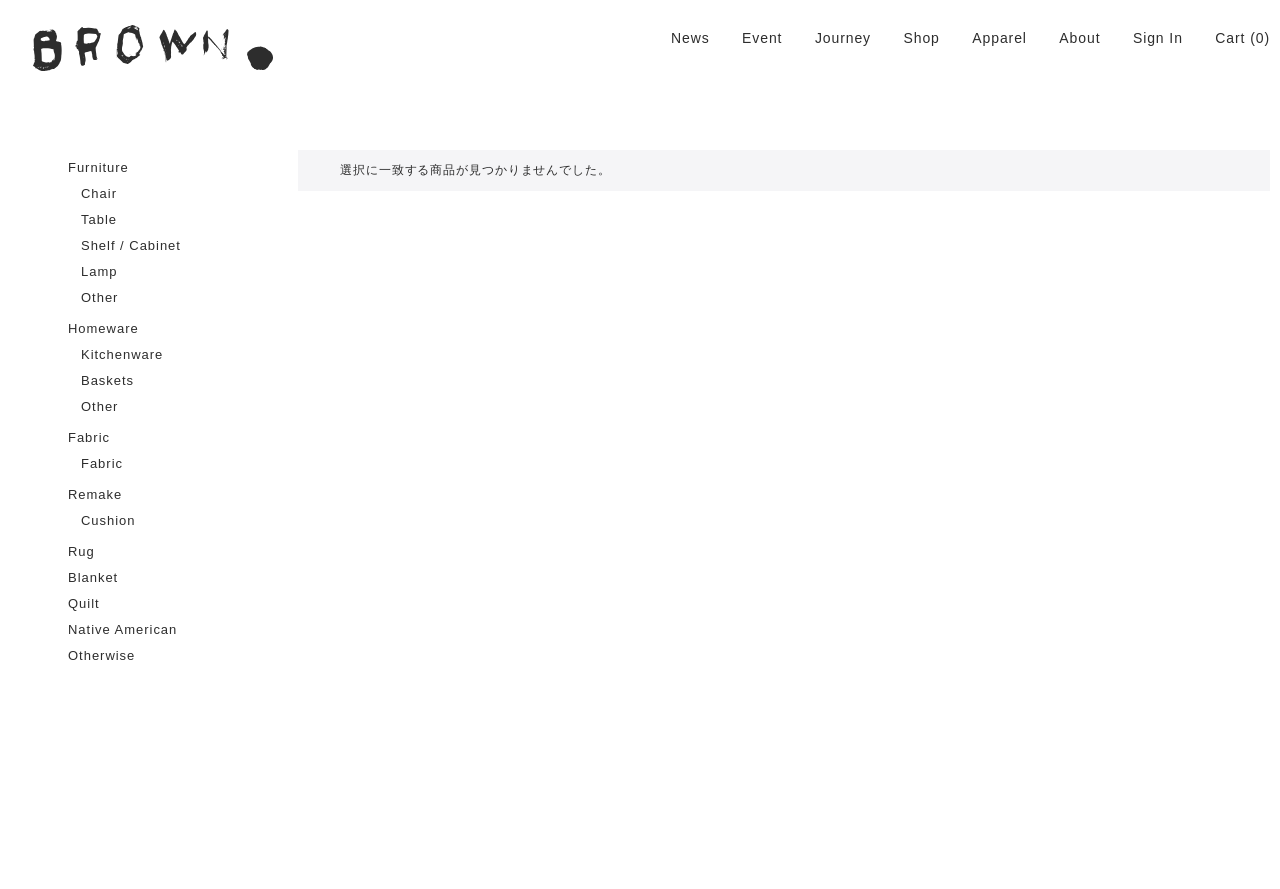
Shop (921, 38)
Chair (99, 193)
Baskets (107, 380)
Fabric (89, 437)
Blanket (93, 577)
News (690, 38)
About (1079, 38)
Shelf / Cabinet (131, 245)
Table (99, 219)
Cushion (108, 520)
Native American (122, 629)
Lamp (99, 271)
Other (99, 297)
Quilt (84, 603)
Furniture (98, 167)
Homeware (103, 328)
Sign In (1158, 38)
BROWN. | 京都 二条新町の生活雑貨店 (153, 48)
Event (762, 38)
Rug (81, 551)
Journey (843, 38)
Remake (95, 494)
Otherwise (101, 655)
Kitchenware (122, 354)
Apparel (999, 38)
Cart (1230, 38)
